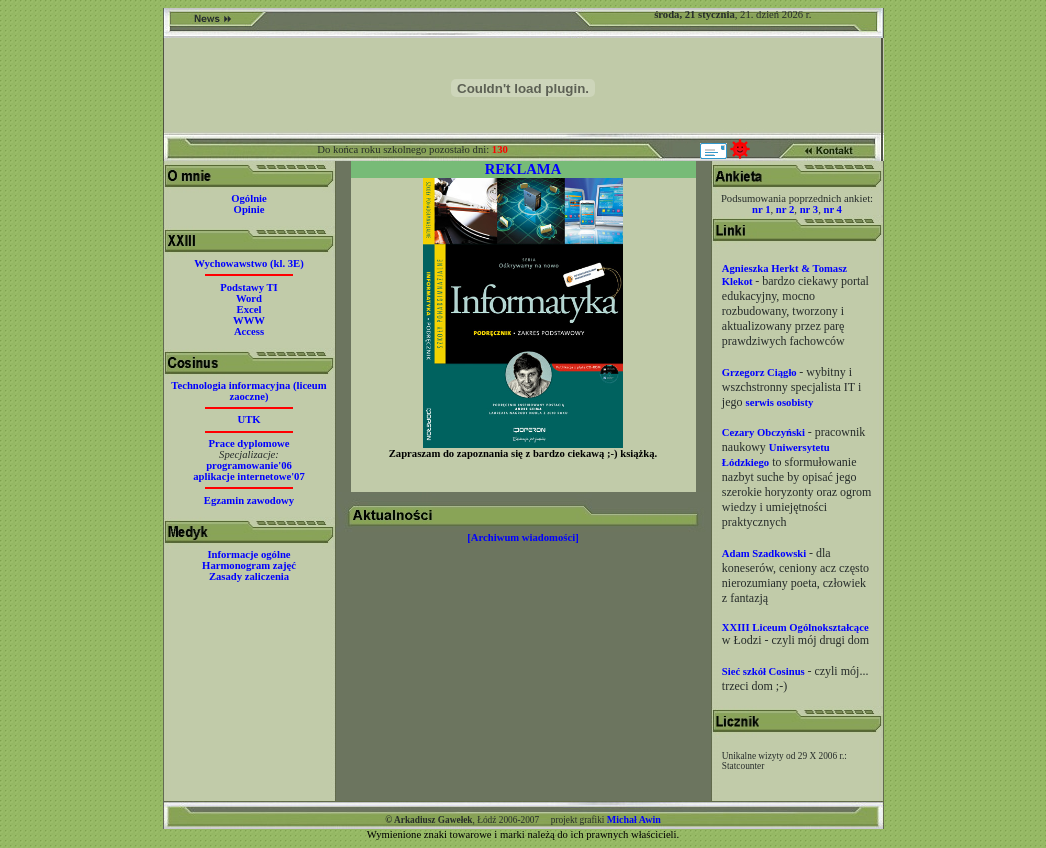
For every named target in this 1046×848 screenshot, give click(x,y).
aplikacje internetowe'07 (249, 476)
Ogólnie (249, 198)
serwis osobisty (780, 402)
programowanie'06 (249, 465)
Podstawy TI (249, 287)
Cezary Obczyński (765, 432)
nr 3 (809, 209)
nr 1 (761, 209)
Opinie (249, 209)
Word (249, 298)
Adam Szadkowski (765, 553)
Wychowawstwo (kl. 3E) (248, 263)
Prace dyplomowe (249, 443)
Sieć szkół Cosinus (765, 671)
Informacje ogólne (248, 554)
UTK (248, 419)
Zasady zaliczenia (249, 576)
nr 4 (832, 209)
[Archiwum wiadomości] (522, 537)
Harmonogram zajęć (249, 565)
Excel (249, 309)
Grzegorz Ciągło (761, 372)
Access (249, 331)
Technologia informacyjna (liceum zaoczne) (248, 391)
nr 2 (785, 209)
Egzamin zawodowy (249, 500)
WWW (249, 320)
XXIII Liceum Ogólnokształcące (795, 627)
